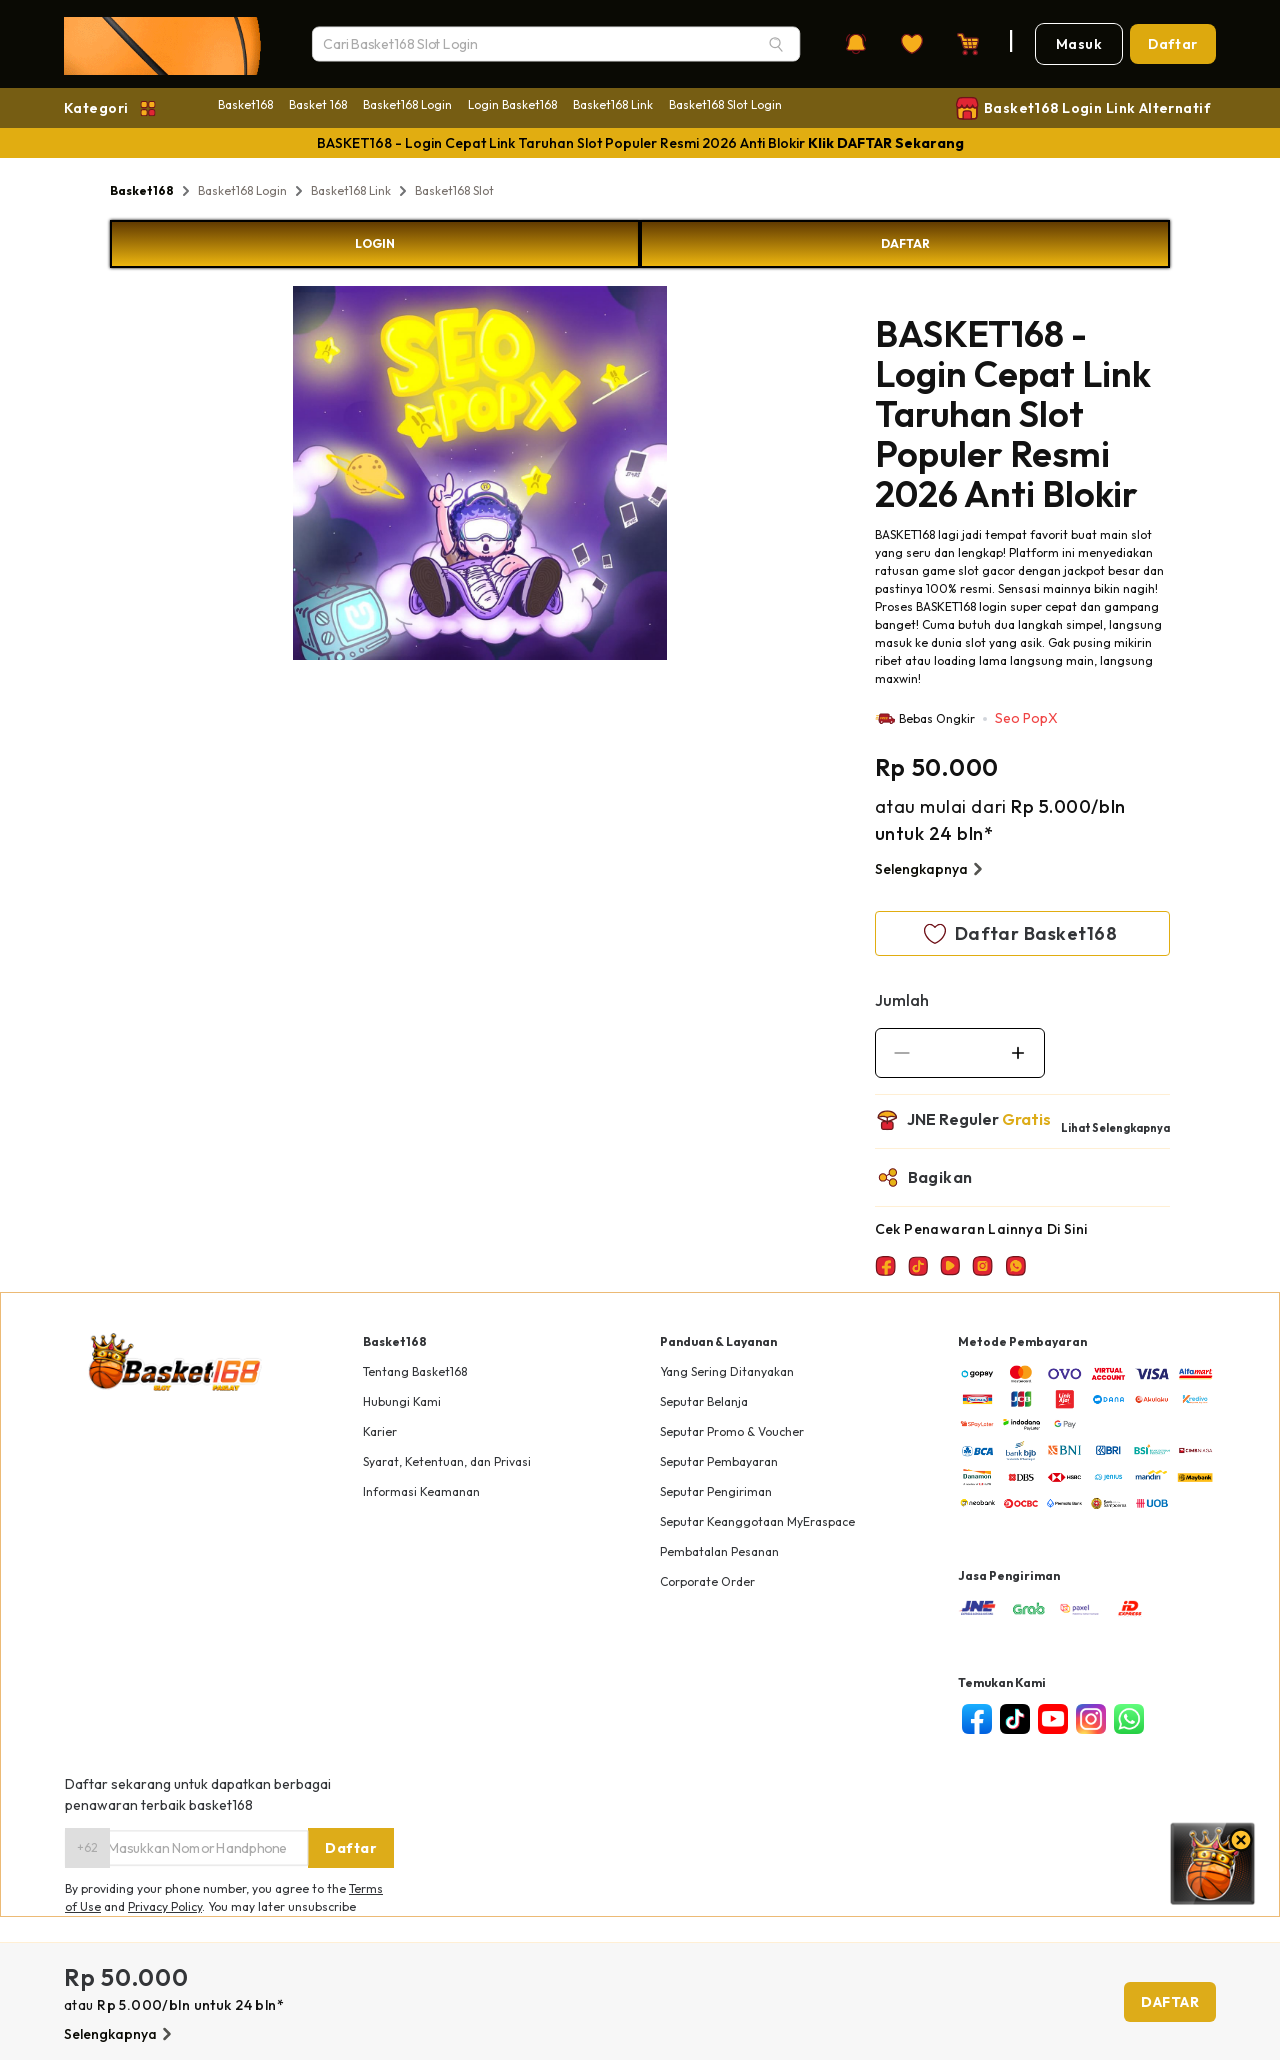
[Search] (776, 44)
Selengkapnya (931, 869)
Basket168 (245, 104)
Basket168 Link (613, 104)
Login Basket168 (512, 104)
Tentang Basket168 (415, 1371)
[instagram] (1091, 1719)
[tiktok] (1015, 1719)
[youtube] (1053, 1719)
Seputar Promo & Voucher (732, 1431)
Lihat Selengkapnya (1115, 1128)
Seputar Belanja (704, 1401)
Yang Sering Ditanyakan (727, 1371)
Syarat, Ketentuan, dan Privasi (447, 1461)
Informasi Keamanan (421, 1491)
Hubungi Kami (402, 1401)
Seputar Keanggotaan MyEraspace (757, 1521)
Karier (380, 1431)
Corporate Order (707, 1581)
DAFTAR (905, 243)
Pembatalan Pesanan (719, 1551)
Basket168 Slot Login (725, 104)
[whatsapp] (1129, 1719)
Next (682, 476)
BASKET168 (905, 534)
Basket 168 (318, 104)
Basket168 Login (407, 104)
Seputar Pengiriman (716, 1491)
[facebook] (977, 1719)
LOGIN (375, 243)
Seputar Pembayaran (719, 1461)
